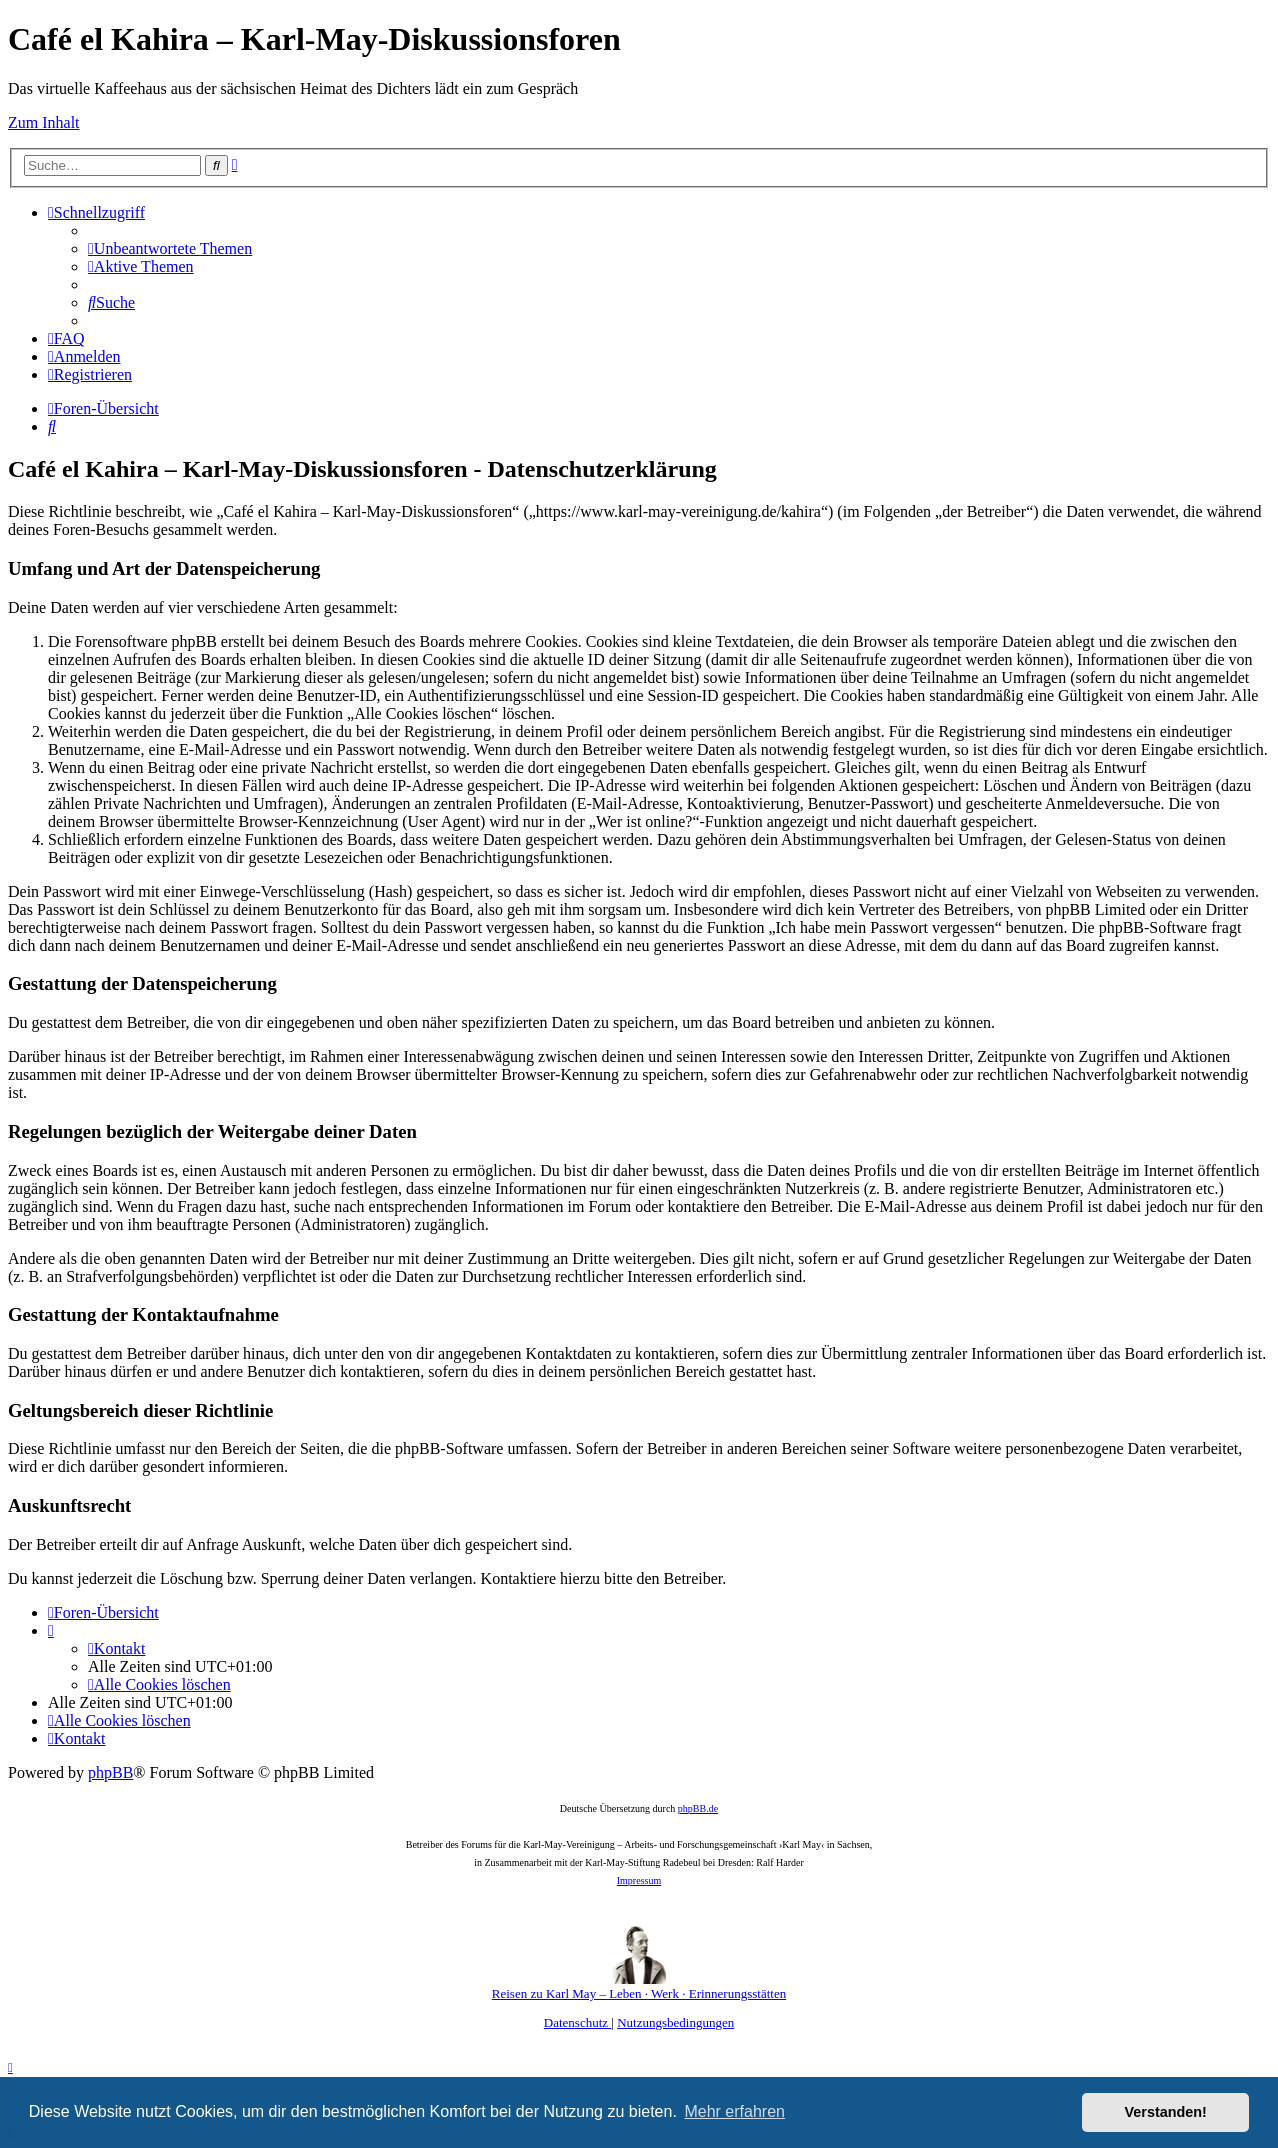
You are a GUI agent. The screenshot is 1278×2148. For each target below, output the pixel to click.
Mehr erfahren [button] (734, 2111)
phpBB (110, 1772)
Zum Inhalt (44, 122)
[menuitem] (170, 248)
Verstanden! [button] (1166, 2112)
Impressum (639, 1880)
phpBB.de (698, 1808)
